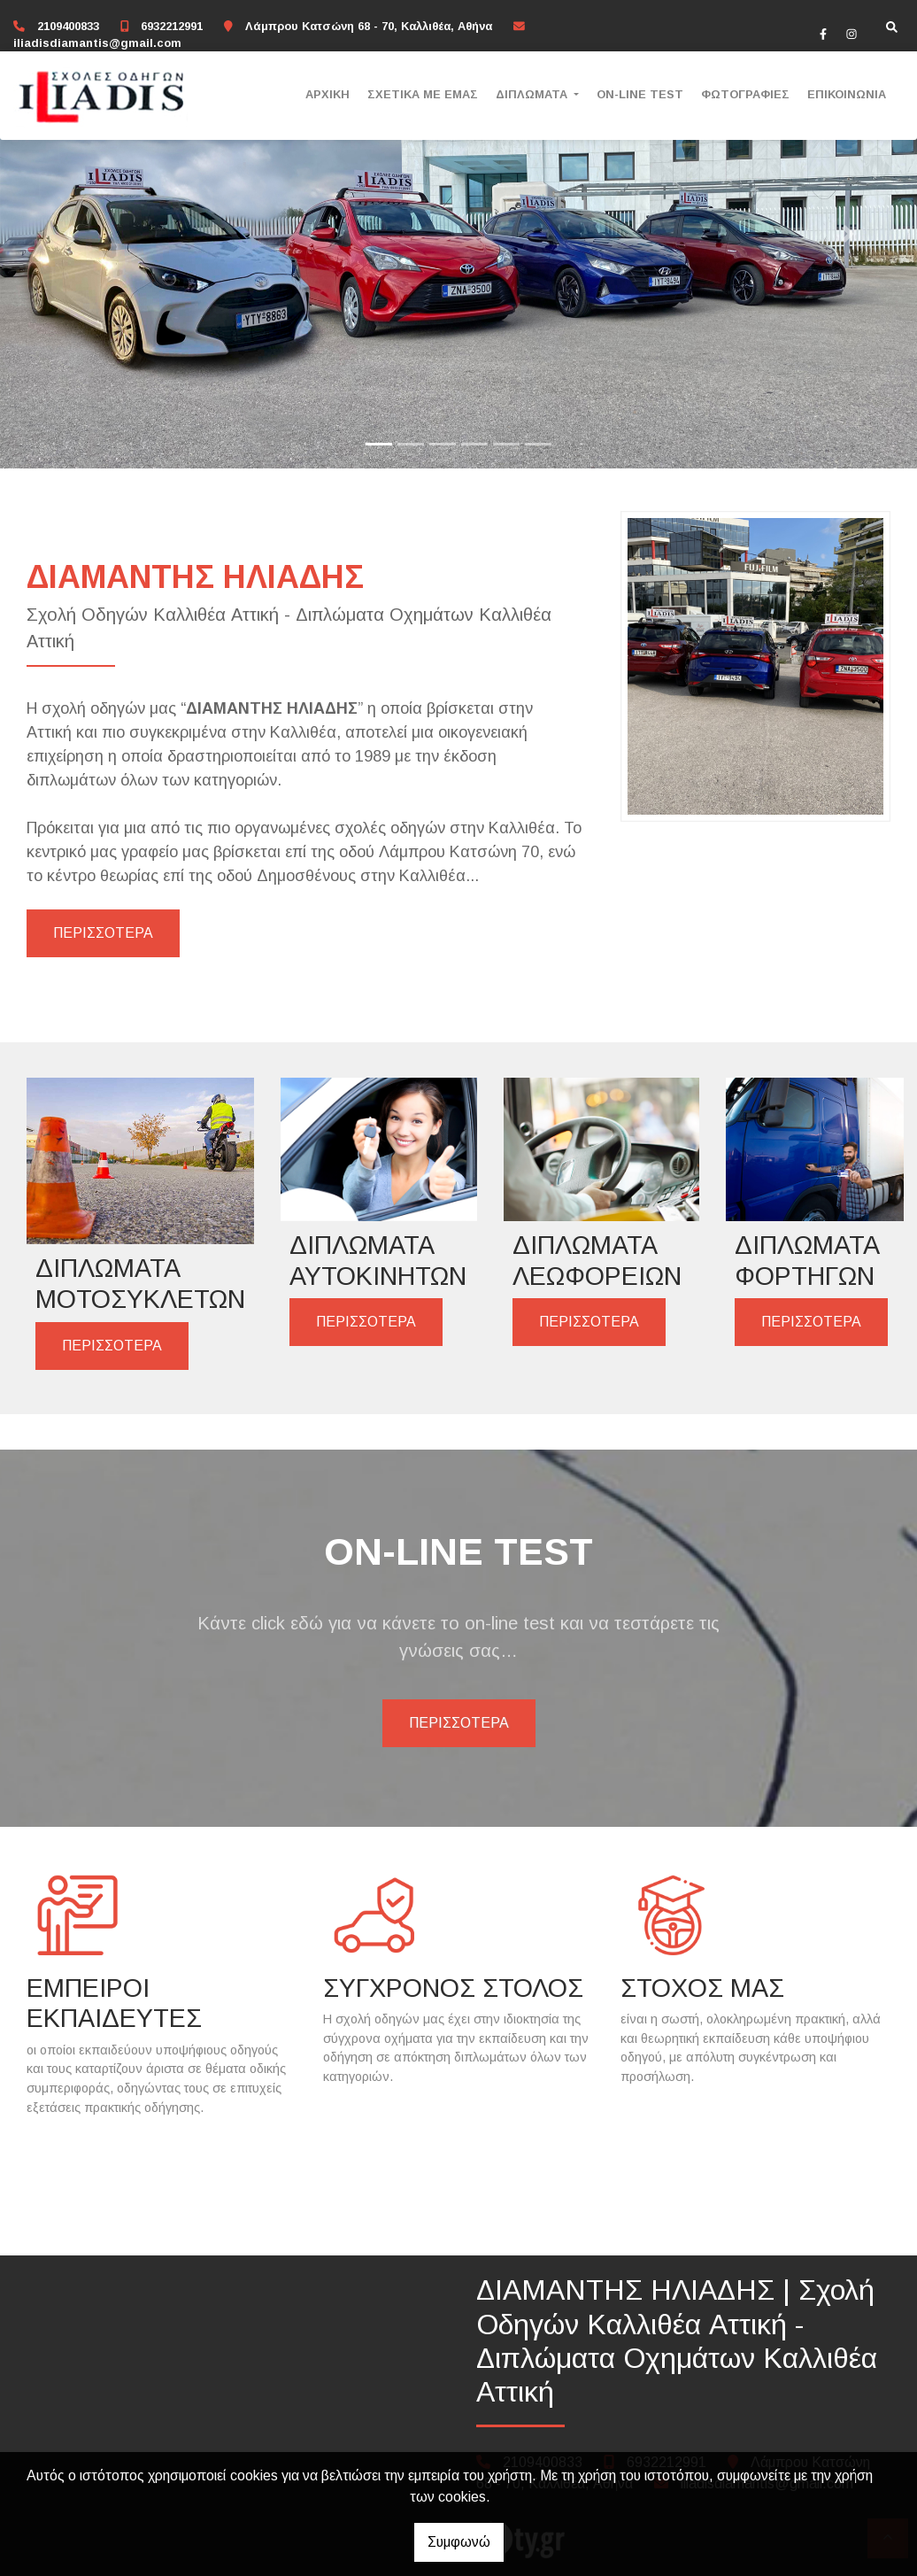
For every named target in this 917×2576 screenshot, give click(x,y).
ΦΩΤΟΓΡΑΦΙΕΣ (745, 94)
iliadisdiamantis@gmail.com (97, 43)
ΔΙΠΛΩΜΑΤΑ (533, 94)
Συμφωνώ (459, 2541)
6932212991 (172, 26)
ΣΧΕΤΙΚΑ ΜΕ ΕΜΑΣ (422, 94)
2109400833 (68, 26)
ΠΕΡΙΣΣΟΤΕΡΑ (103, 932)
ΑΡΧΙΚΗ (327, 94)
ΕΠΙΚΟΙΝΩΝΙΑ (846, 94)
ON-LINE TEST (640, 94)
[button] (68, 234)
